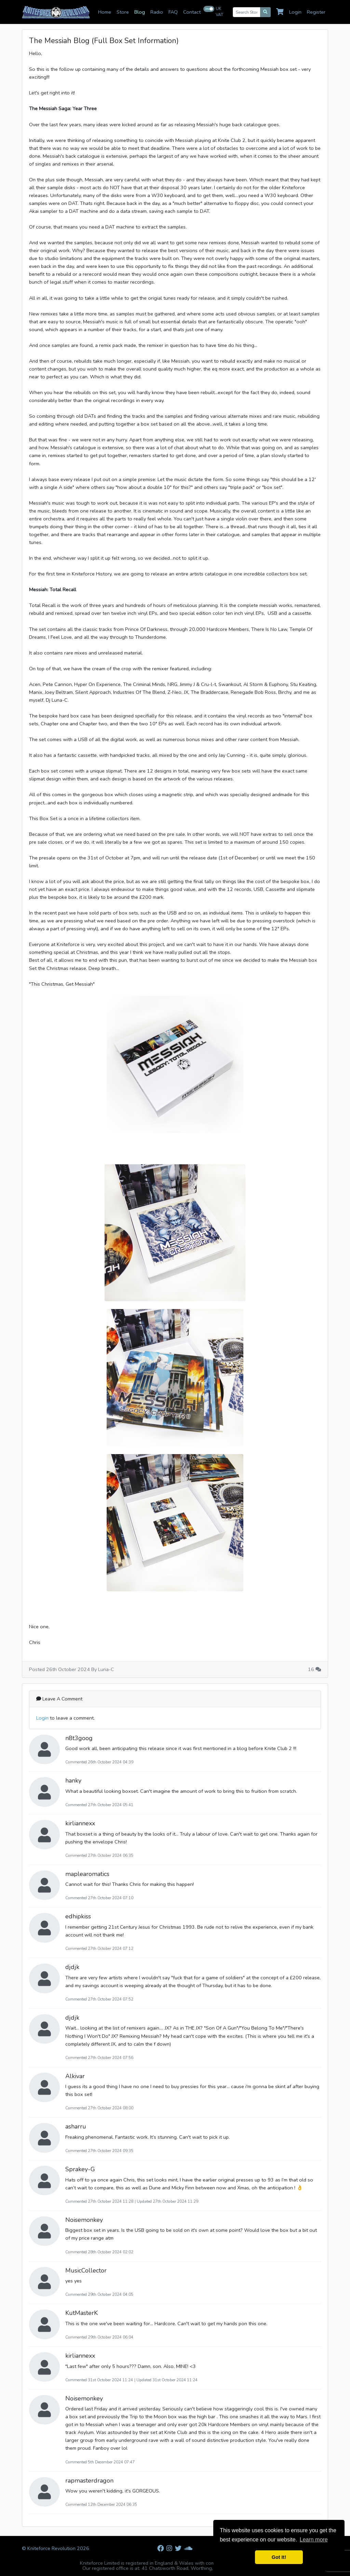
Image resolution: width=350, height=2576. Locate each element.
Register (316, 12)
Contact (192, 12)
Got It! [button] (279, 2557)
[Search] (265, 12)
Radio (156, 12)
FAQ (173, 12)
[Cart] (281, 11)
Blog (139, 12)
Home (104, 12)
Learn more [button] (314, 2539)
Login (295, 12)
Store (123, 12)
